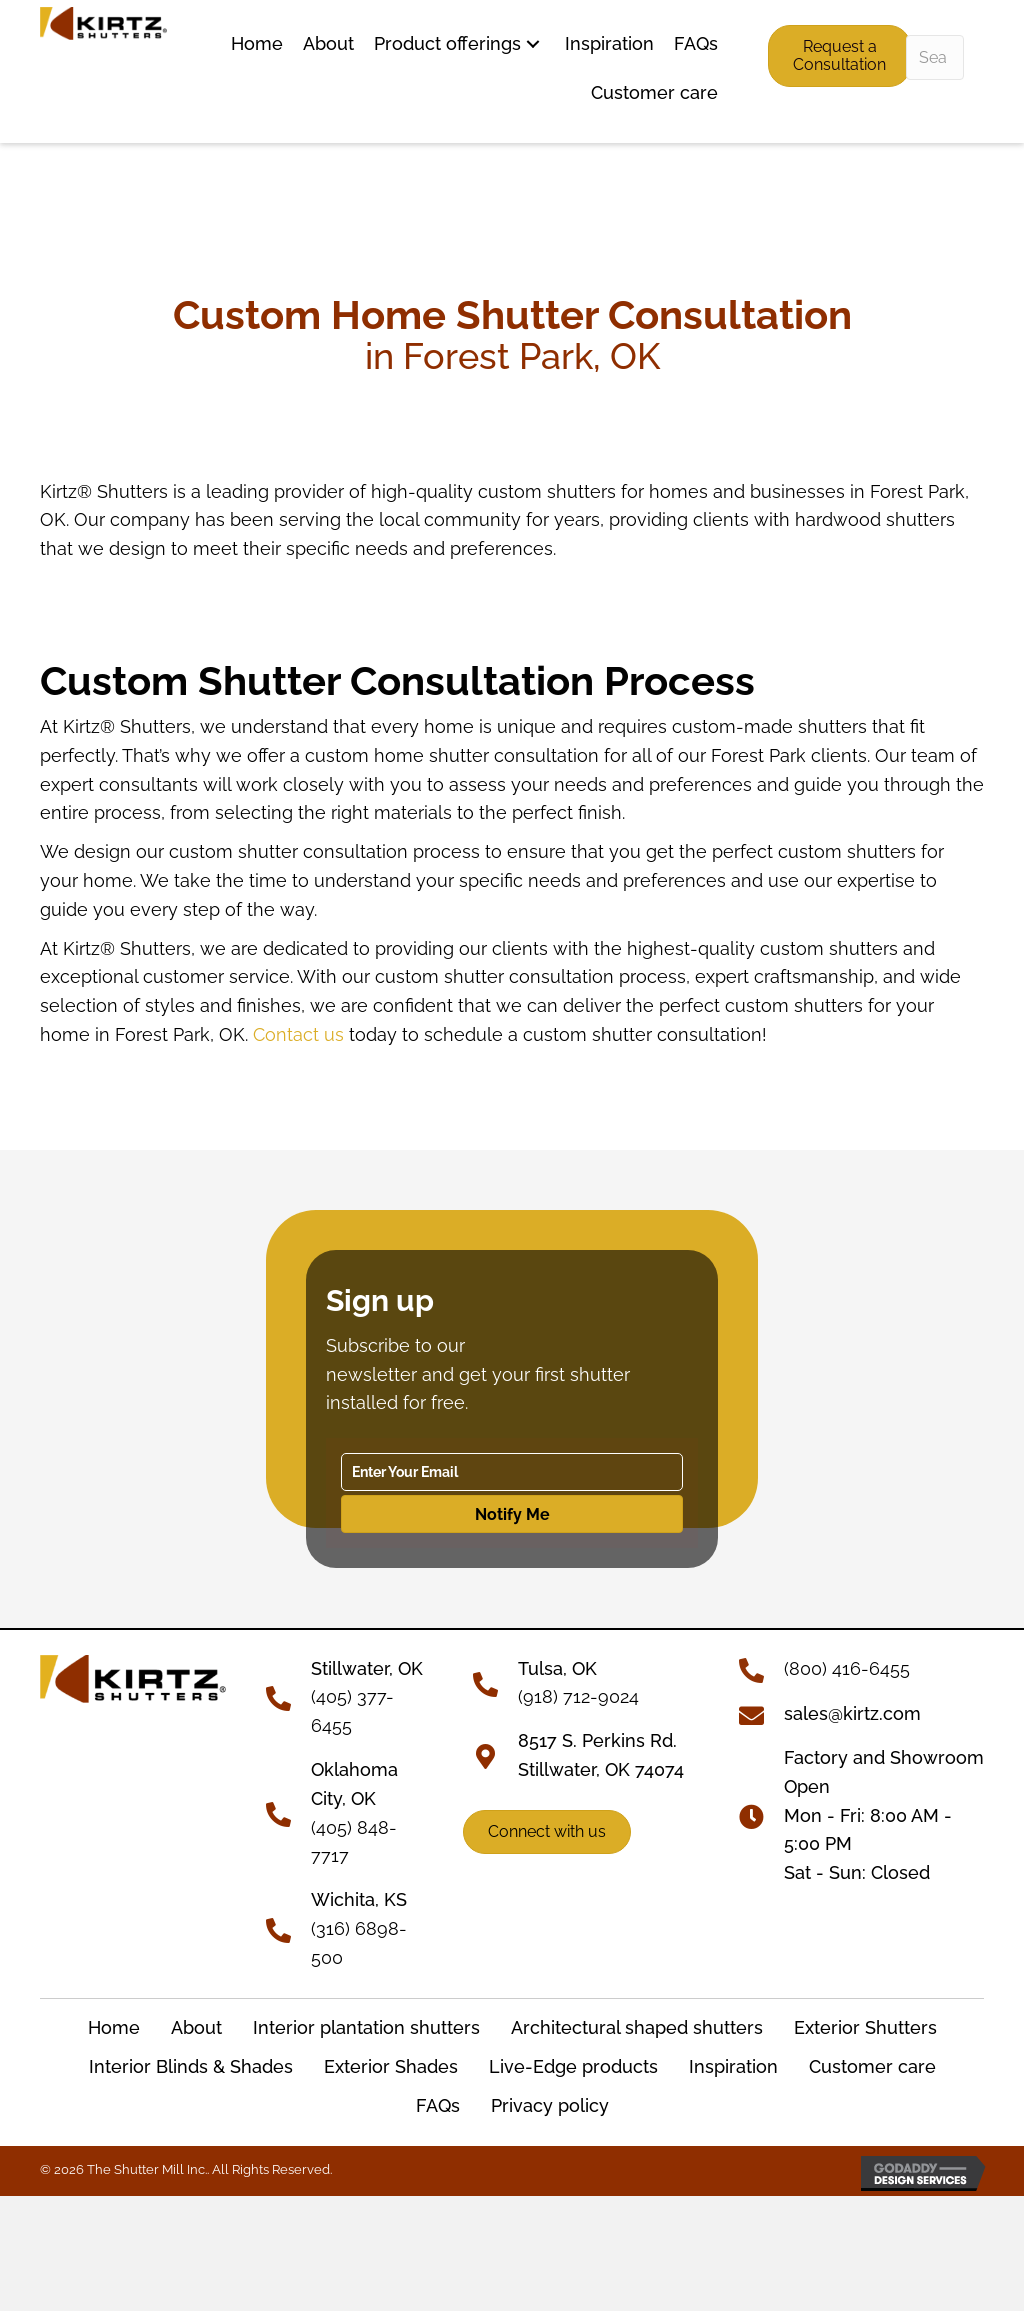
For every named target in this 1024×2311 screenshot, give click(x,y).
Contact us (298, 1034)
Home (114, 2027)
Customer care (872, 2066)
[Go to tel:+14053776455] (288, 1695)
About (196, 2027)
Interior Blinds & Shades (191, 2066)
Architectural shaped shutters (637, 2027)
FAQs (438, 2105)
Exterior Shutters (865, 2027)
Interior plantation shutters (366, 2027)
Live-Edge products (573, 2066)
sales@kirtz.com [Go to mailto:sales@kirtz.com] (852, 1713)
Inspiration (733, 2066)
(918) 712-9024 (578, 1696)
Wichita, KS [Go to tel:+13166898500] (359, 1899)
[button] (533, 44)
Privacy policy (550, 2105)
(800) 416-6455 (847, 1668)
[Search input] (935, 57)
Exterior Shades (391, 2066)
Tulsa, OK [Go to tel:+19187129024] (557, 1668)
